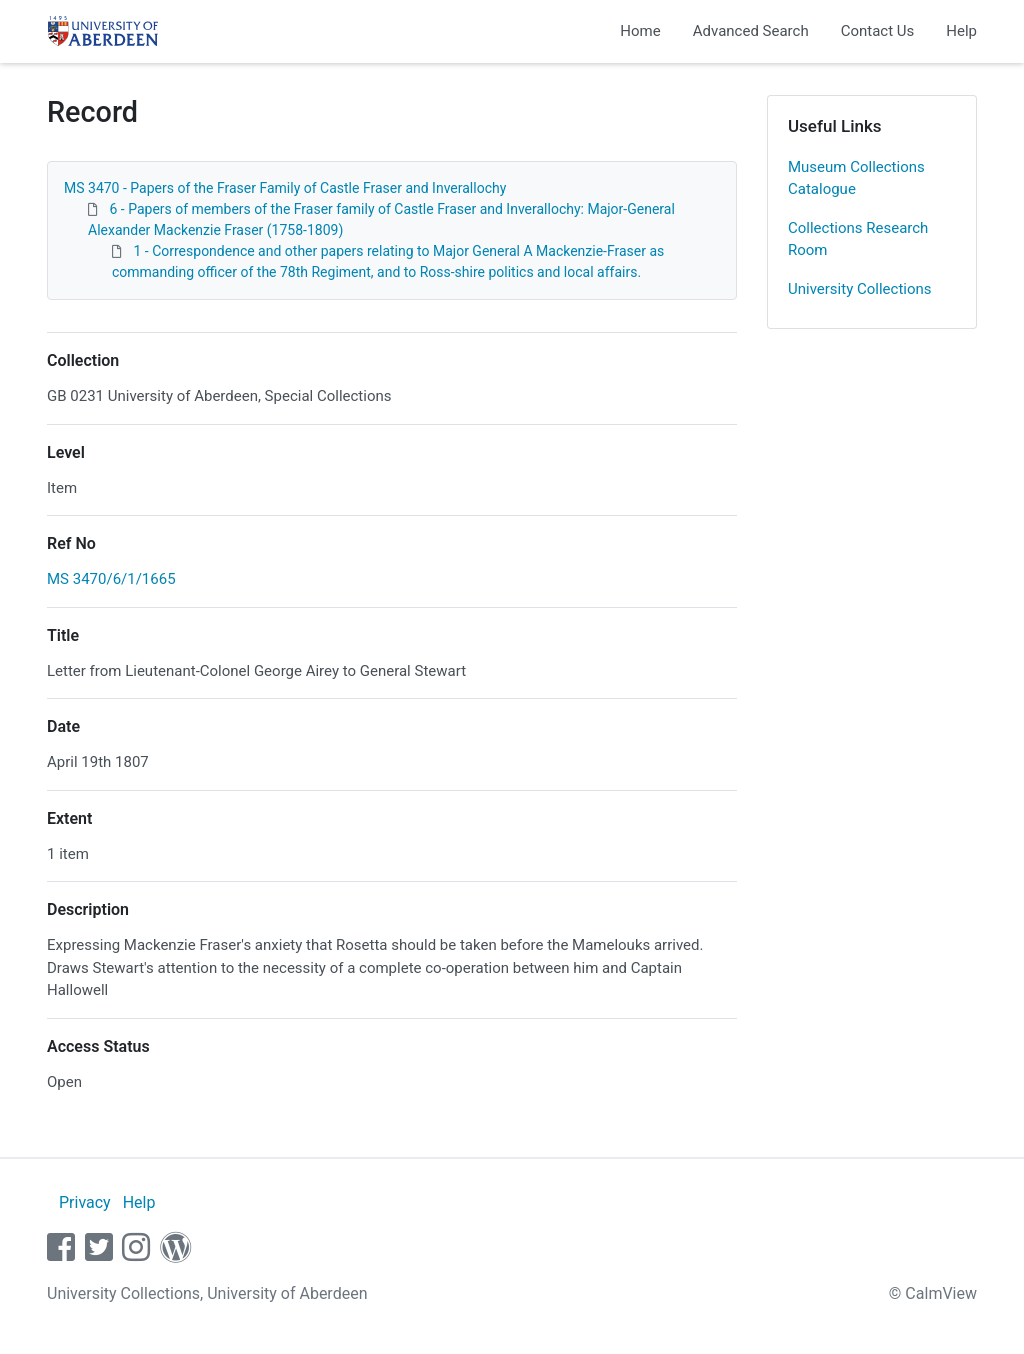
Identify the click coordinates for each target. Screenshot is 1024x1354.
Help (961, 31)
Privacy (85, 1202)
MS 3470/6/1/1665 (111, 579)
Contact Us (878, 31)
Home (640, 31)
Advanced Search (751, 31)
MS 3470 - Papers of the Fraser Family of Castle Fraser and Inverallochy (285, 188)
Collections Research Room (858, 239)
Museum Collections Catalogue (856, 178)
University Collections (860, 289)
